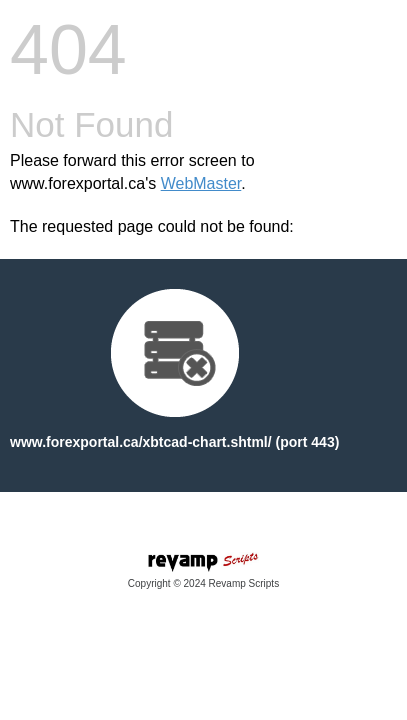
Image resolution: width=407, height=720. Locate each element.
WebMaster (201, 183)
